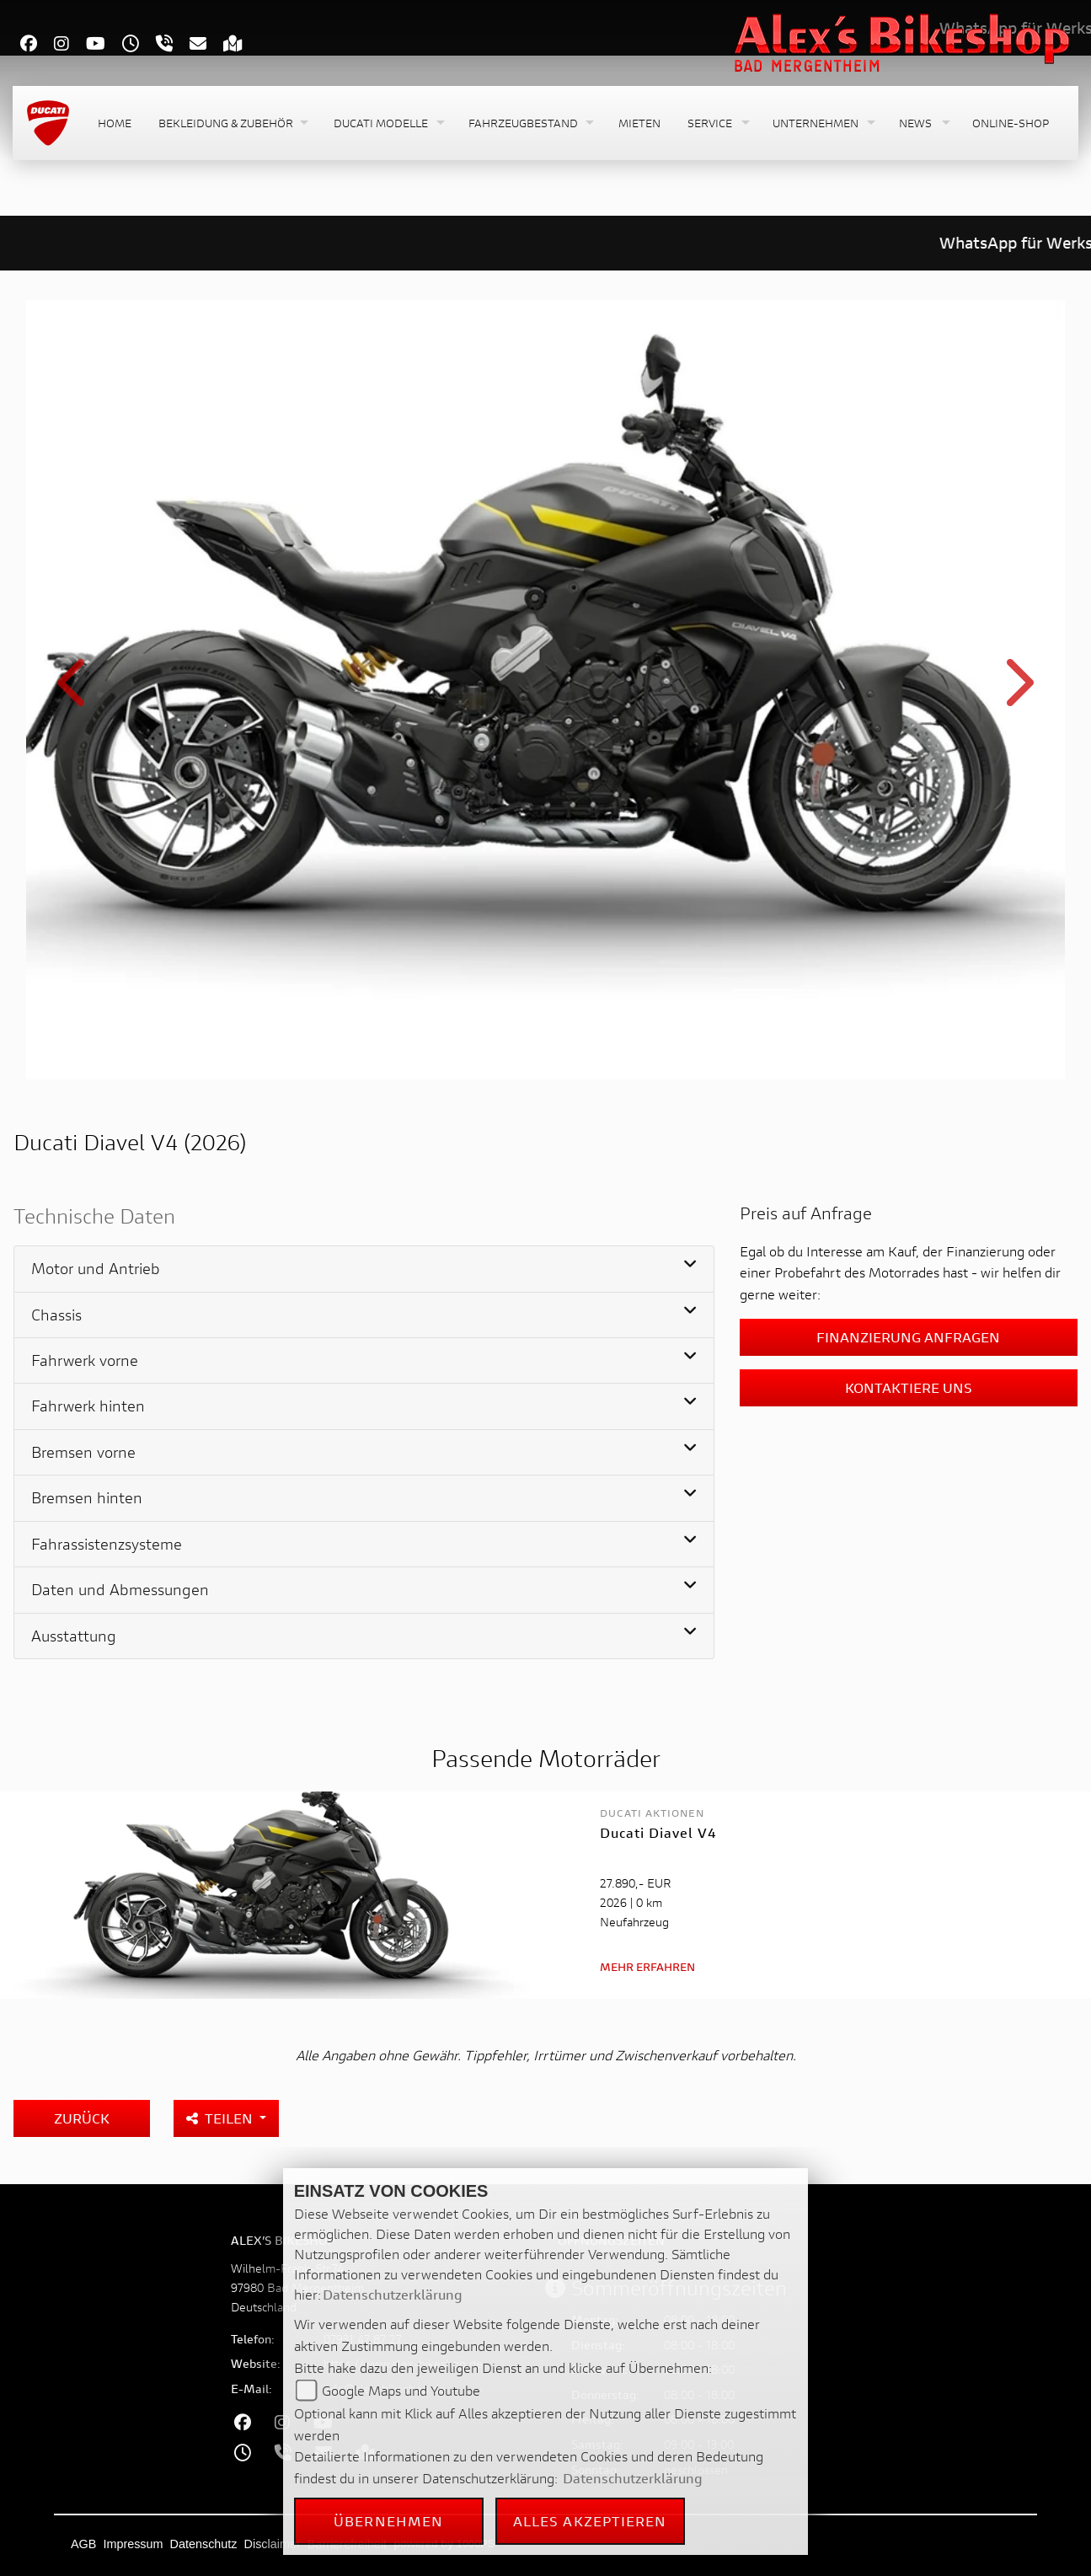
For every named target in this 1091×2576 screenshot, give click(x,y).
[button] (232, 123)
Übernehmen (388, 2521)
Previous (74, 692)
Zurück (82, 2118)
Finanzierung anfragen (908, 1337)
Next (1017, 692)
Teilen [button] (221, 2118)
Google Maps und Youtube (401, 2390)
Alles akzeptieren (590, 2521)
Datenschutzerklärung (393, 2294)
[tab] (364, 1269)
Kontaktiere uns (908, 1387)
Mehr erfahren (647, 1967)
